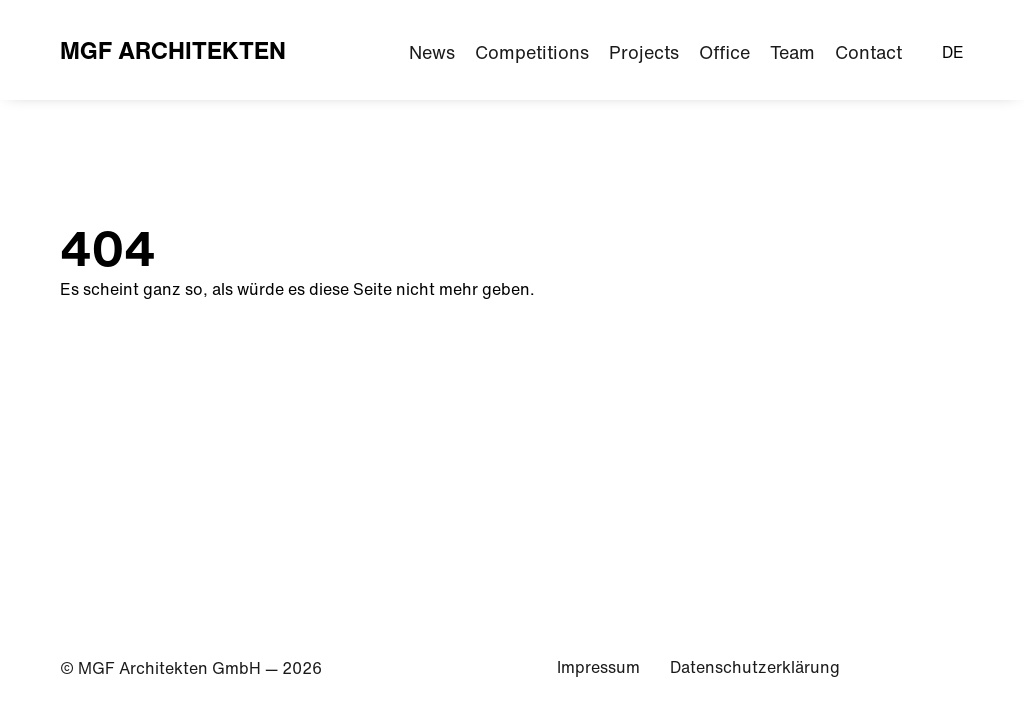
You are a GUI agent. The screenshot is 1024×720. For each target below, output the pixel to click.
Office (724, 52)
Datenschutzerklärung (755, 667)
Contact (868, 52)
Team (792, 52)
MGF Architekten (173, 50)
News (432, 52)
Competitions (532, 52)
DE (953, 52)
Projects (644, 52)
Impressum (598, 667)
